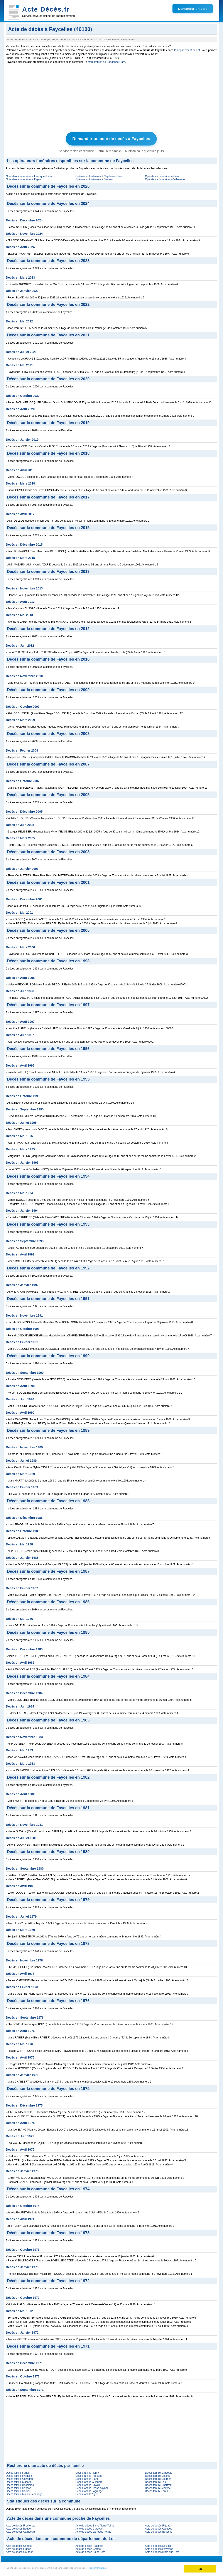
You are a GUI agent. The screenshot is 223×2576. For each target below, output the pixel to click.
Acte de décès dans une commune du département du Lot (61, 2537)
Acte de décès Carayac (88, 2527)
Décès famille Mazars (18, 2480)
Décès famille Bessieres (20, 2483)
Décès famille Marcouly (158, 2471)
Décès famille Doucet (157, 2474)
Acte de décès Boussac (158, 2530)
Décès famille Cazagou (19, 2477)
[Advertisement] (111, 98)
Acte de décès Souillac (158, 2544)
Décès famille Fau (155, 2480)
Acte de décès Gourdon (19, 2550)
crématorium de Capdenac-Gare (106, 61)
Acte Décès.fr (46, 9)
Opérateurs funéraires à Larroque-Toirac (29, 174)
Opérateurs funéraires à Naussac (94, 177)
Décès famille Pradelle (19, 2474)
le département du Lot (187, 50)
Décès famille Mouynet (158, 2486)
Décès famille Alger (86, 2492)
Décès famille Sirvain (87, 2483)
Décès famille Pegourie (88, 2474)
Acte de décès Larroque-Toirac (93, 2530)
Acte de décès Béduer (19, 2527)
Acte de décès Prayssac (159, 2547)
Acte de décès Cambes (158, 2527)
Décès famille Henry (87, 2471)
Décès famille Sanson (18, 2486)
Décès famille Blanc (86, 2477)
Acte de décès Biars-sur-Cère (162, 2550)
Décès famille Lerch (156, 2489)
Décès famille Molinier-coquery (24, 2492)
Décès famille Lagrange (89, 2489)
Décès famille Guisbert (88, 2480)
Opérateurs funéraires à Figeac (24, 177)
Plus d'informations (146, 2569)
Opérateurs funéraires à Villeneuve (165, 177)
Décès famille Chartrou (158, 2483)
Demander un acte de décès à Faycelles (111, 138)
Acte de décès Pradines (89, 2544)
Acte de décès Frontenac (20, 2524)
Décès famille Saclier (18, 2489)
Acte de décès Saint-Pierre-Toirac (94, 2524)
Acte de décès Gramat (88, 2547)
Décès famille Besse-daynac (91, 2486)
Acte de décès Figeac (157, 2524)
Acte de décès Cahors (19, 2544)
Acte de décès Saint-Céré (90, 2550)
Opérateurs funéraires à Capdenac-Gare (98, 174)
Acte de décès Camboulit (20, 2530)
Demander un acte (192, 8)
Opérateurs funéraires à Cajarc (163, 174)
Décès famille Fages (18, 2471)
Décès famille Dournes (158, 2477)
